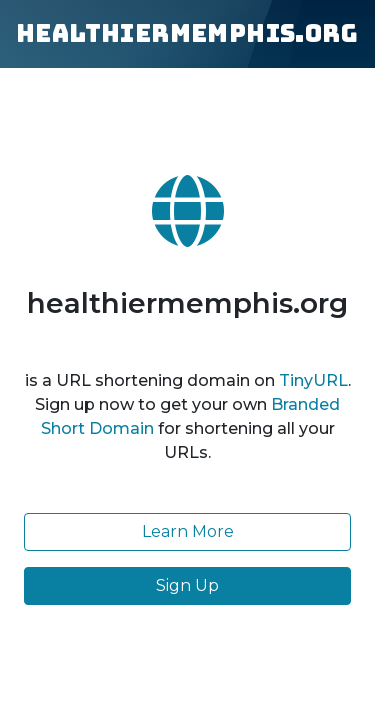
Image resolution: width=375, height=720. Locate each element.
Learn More (188, 531)
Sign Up (187, 585)
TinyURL (313, 380)
